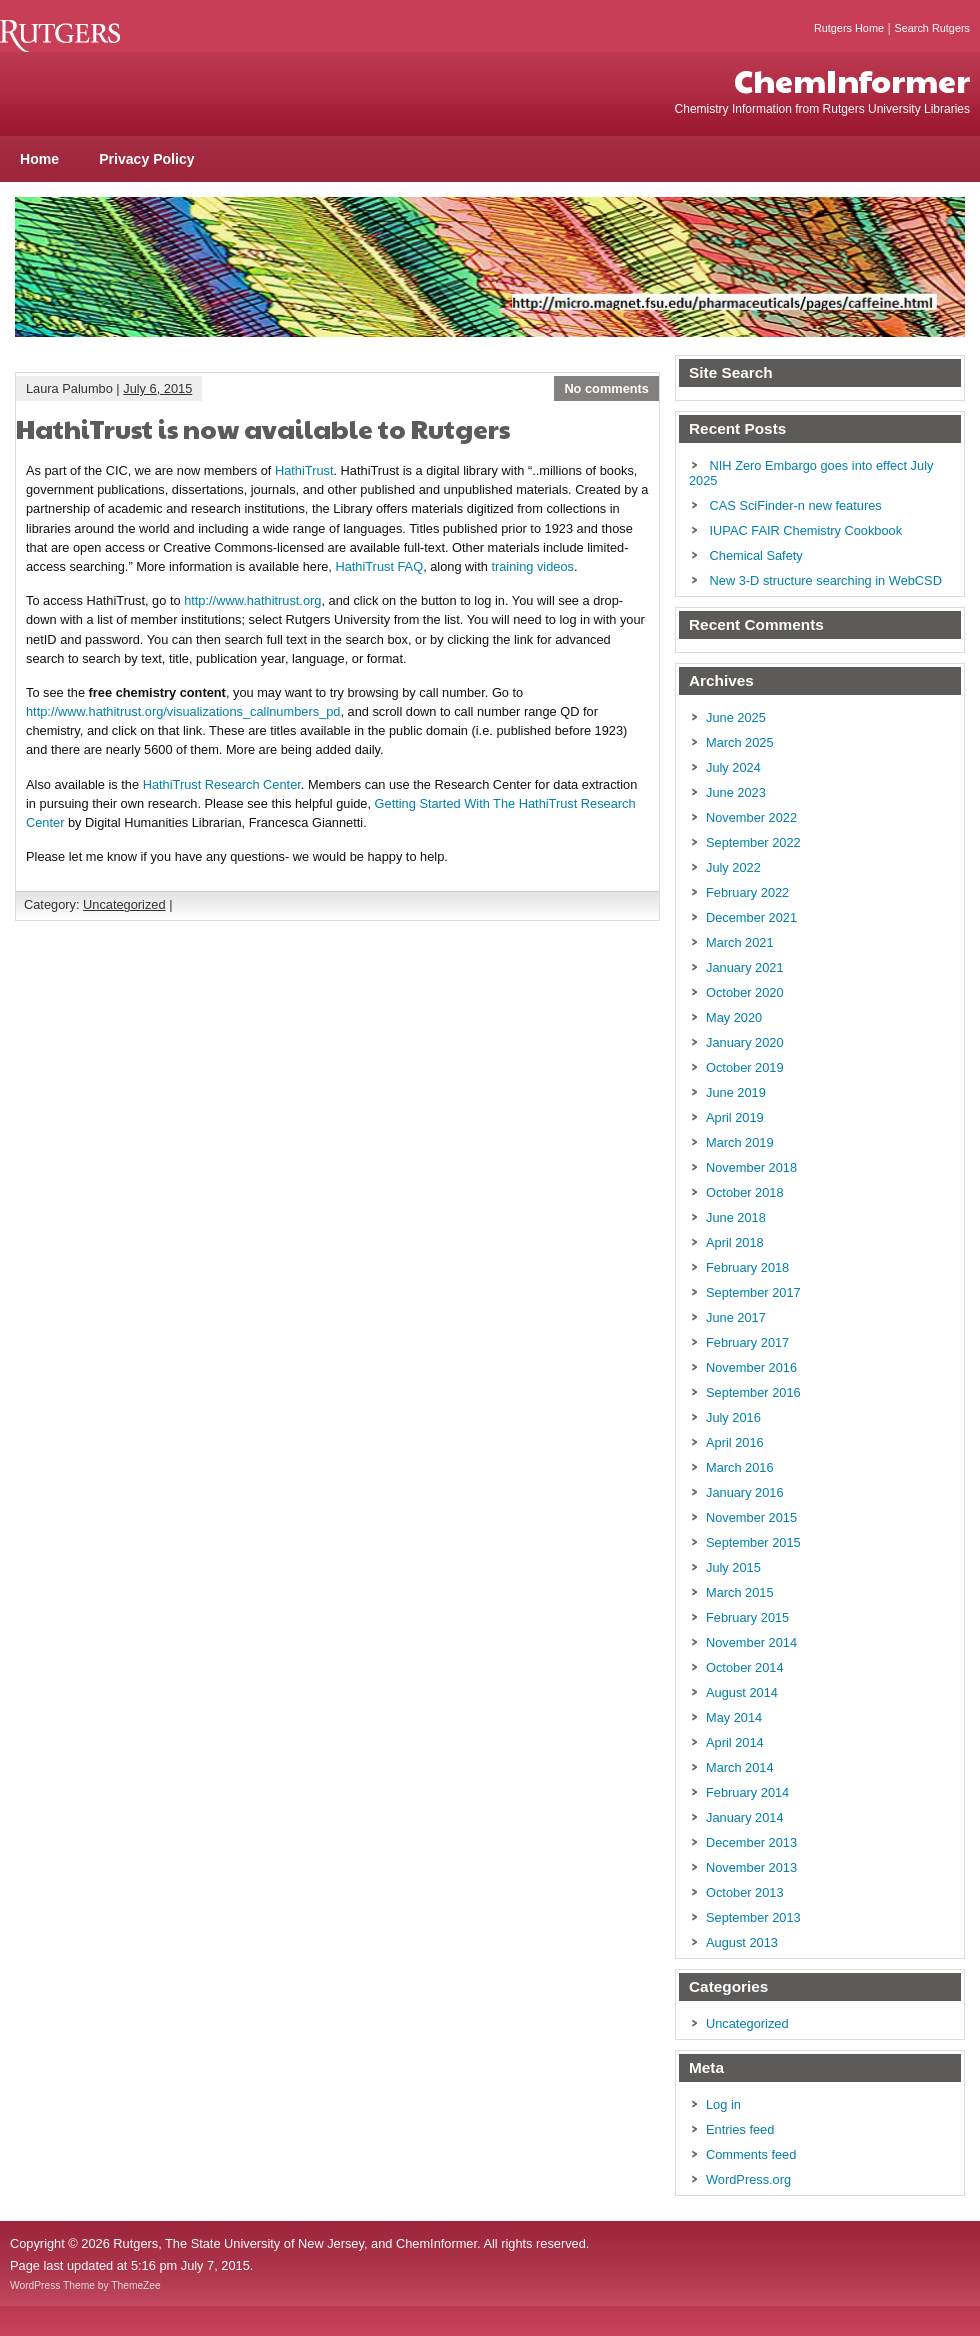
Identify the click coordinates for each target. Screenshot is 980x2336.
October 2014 (745, 1667)
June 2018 (736, 1217)
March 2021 (740, 942)
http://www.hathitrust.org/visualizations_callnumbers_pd (183, 711)
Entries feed (740, 2129)
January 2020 (745, 1042)
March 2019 (740, 1142)
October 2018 (745, 1192)
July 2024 (733, 767)
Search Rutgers (932, 28)
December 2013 (751, 1842)
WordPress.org (748, 2179)
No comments (606, 388)
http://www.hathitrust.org (252, 600)
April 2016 (735, 1442)
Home (39, 159)
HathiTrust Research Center (222, 784)
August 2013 (742, 1942)
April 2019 (735, 1117)
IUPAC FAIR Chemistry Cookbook (806, 530)
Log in (723, 2104)
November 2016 (751, 1367)
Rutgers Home (849, 28)
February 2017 (747, 1342)
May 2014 (734, 1717)
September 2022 (753, 842)
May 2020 (734, 1017)
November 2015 (751, 1517)
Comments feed (751, 2154)
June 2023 (736, 792)
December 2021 (751, 917)
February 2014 (747, 1792)
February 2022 (747, 892)
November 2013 (751, 1867)
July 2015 (733, 1567)
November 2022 (751, 817)
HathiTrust (304, 470)
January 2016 (745, 1492)
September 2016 (753, 1392)
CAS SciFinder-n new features (796, 505)
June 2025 (736, 717)
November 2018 (751, 1167)
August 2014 (742, 1692)
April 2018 (735, 1242)
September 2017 (753, 1292)
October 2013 (745, 1892)
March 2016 (740, 1467)
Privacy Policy (146, 159)
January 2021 (745, 967)
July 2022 (733, 867)
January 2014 (745, 1817)
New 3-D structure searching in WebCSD (826, 580)
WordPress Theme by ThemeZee (85, 2285)
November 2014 (751, 1642)
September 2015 (753, 1542)
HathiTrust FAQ (379, 566)
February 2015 (747, 1617)
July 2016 (733, 1417)
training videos (532, 566)
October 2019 (745, 1067)
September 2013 (753, 1917)
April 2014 (735, 1742)
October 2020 (745, 992)
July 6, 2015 (157, 388)
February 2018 (747, 1267)
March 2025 (740, 742)
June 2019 (736, 1092)
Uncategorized (124, 904)
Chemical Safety (756, 555)
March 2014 (740, 1767)
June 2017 (736, 1317)
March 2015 (740, 1592)
